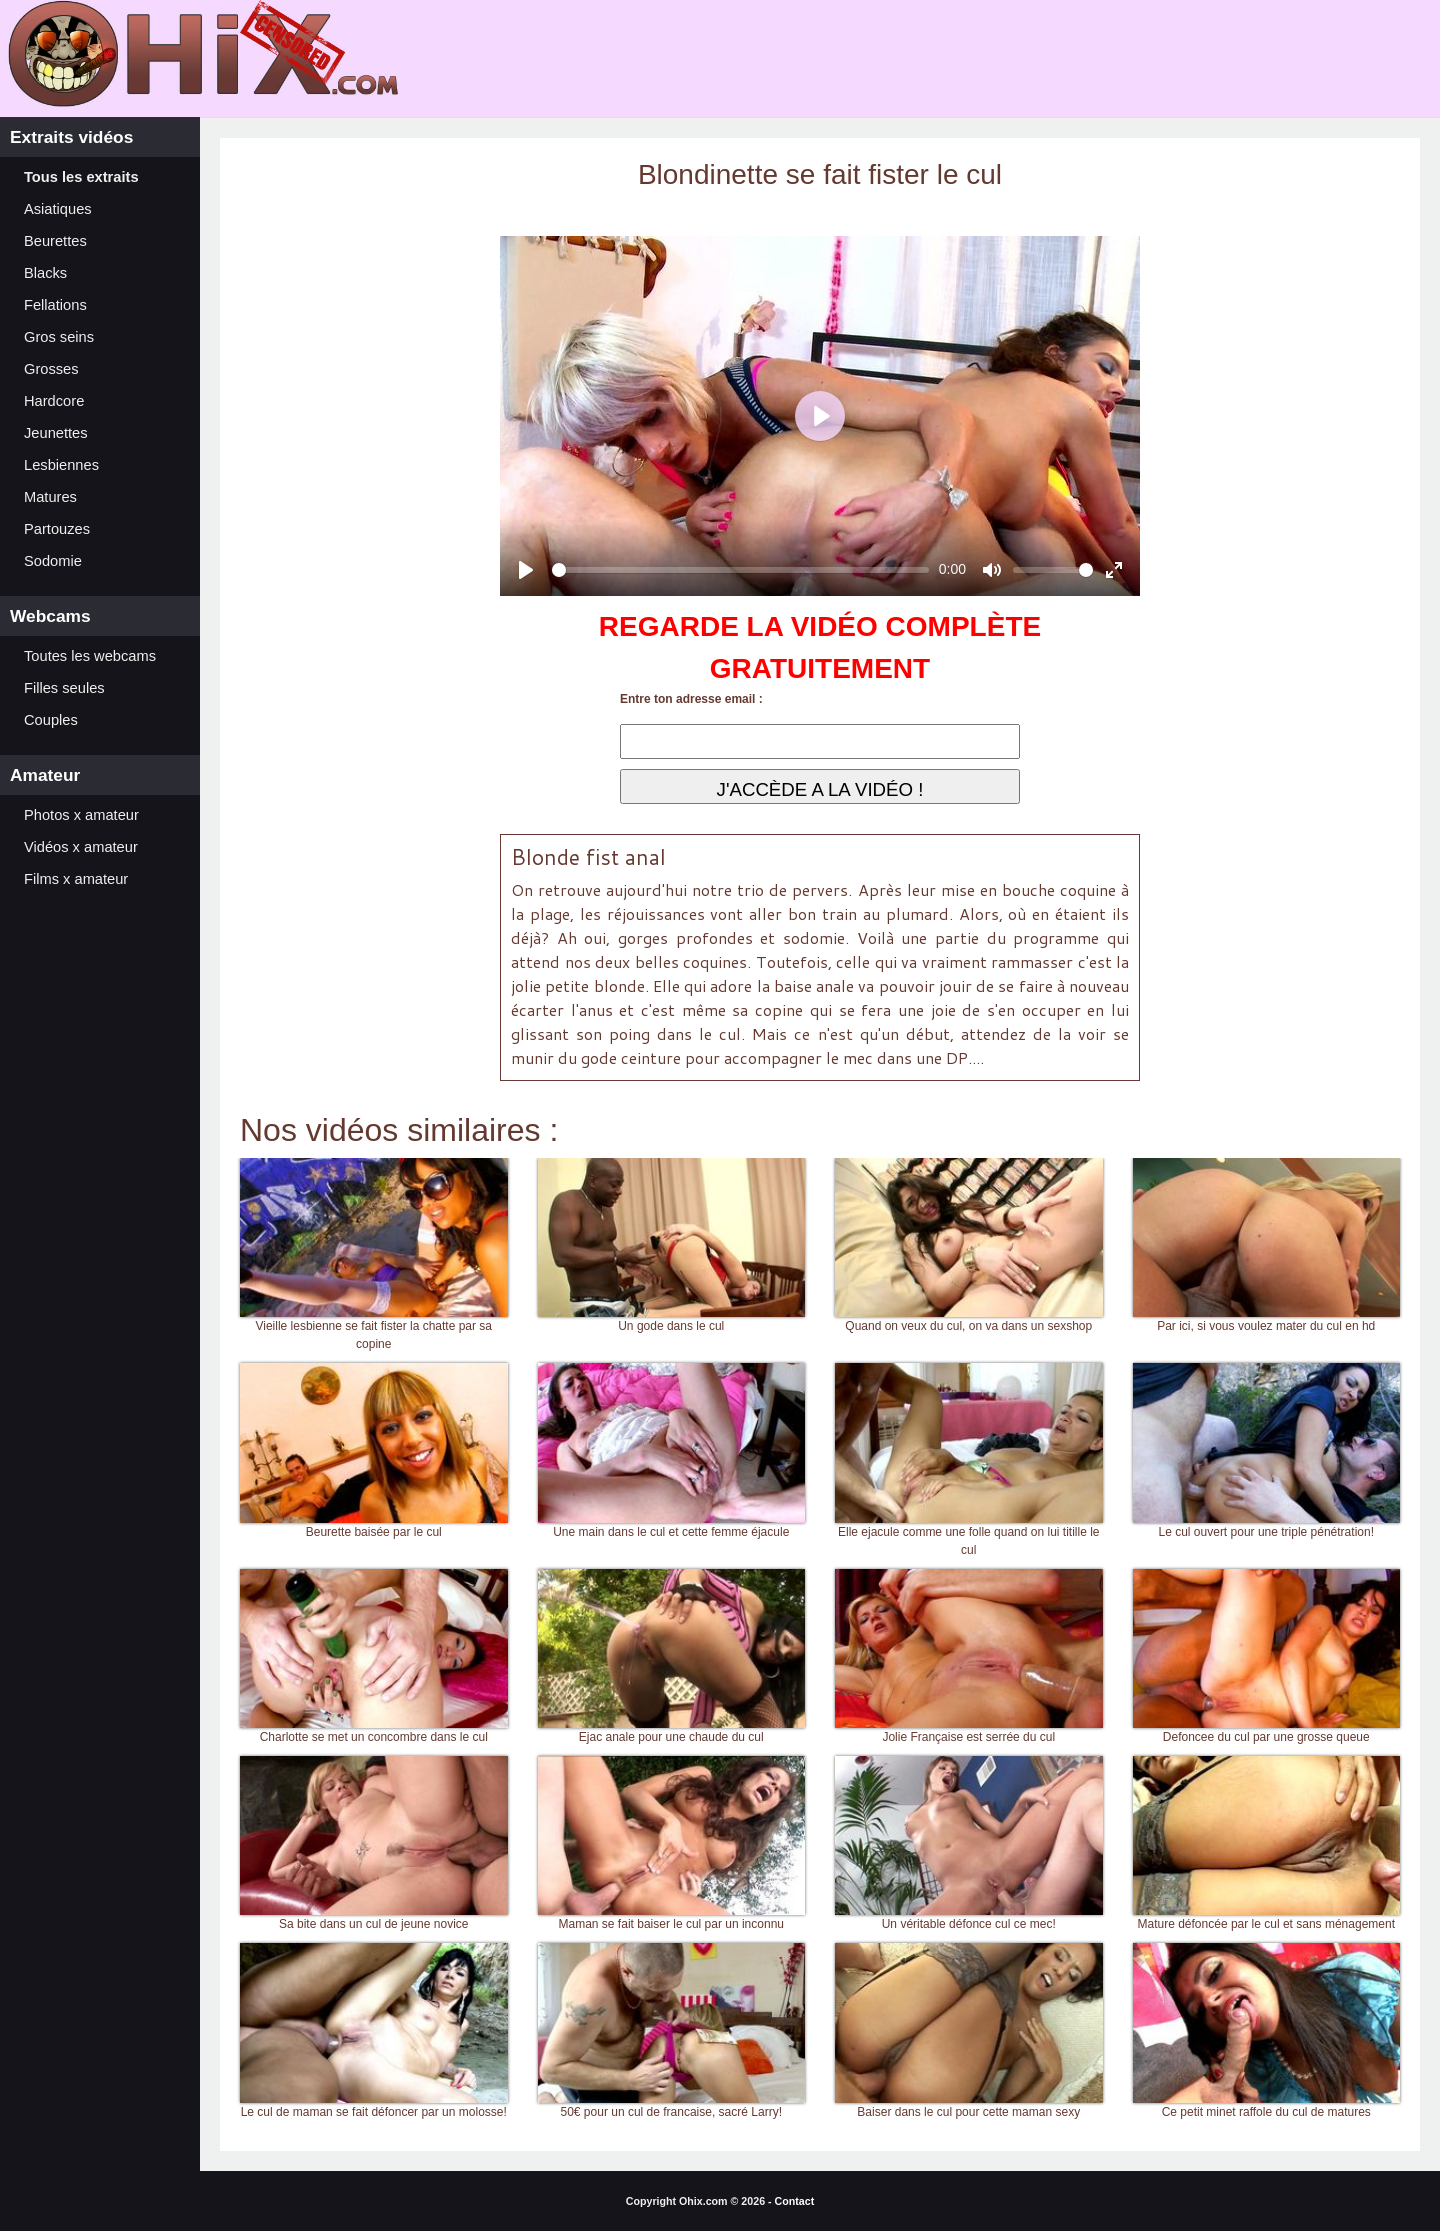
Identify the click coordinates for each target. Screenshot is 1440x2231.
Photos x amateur (81, 815)
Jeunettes (56, 433)
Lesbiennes (61, 465)
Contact (795, 2201)
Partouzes (57, 529)
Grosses (51, 369)
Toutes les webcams (90, 656)
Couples (51, 720)
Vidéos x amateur (81, 847)
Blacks (45, 273)
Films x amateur (76, 879)
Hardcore (54, 401)
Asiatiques (58, 209)
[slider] (740, 570)
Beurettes (55, 241)
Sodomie (53, 561)
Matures (50, 497)
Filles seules (64, 688)
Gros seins (59, 337)
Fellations (55, 305)
